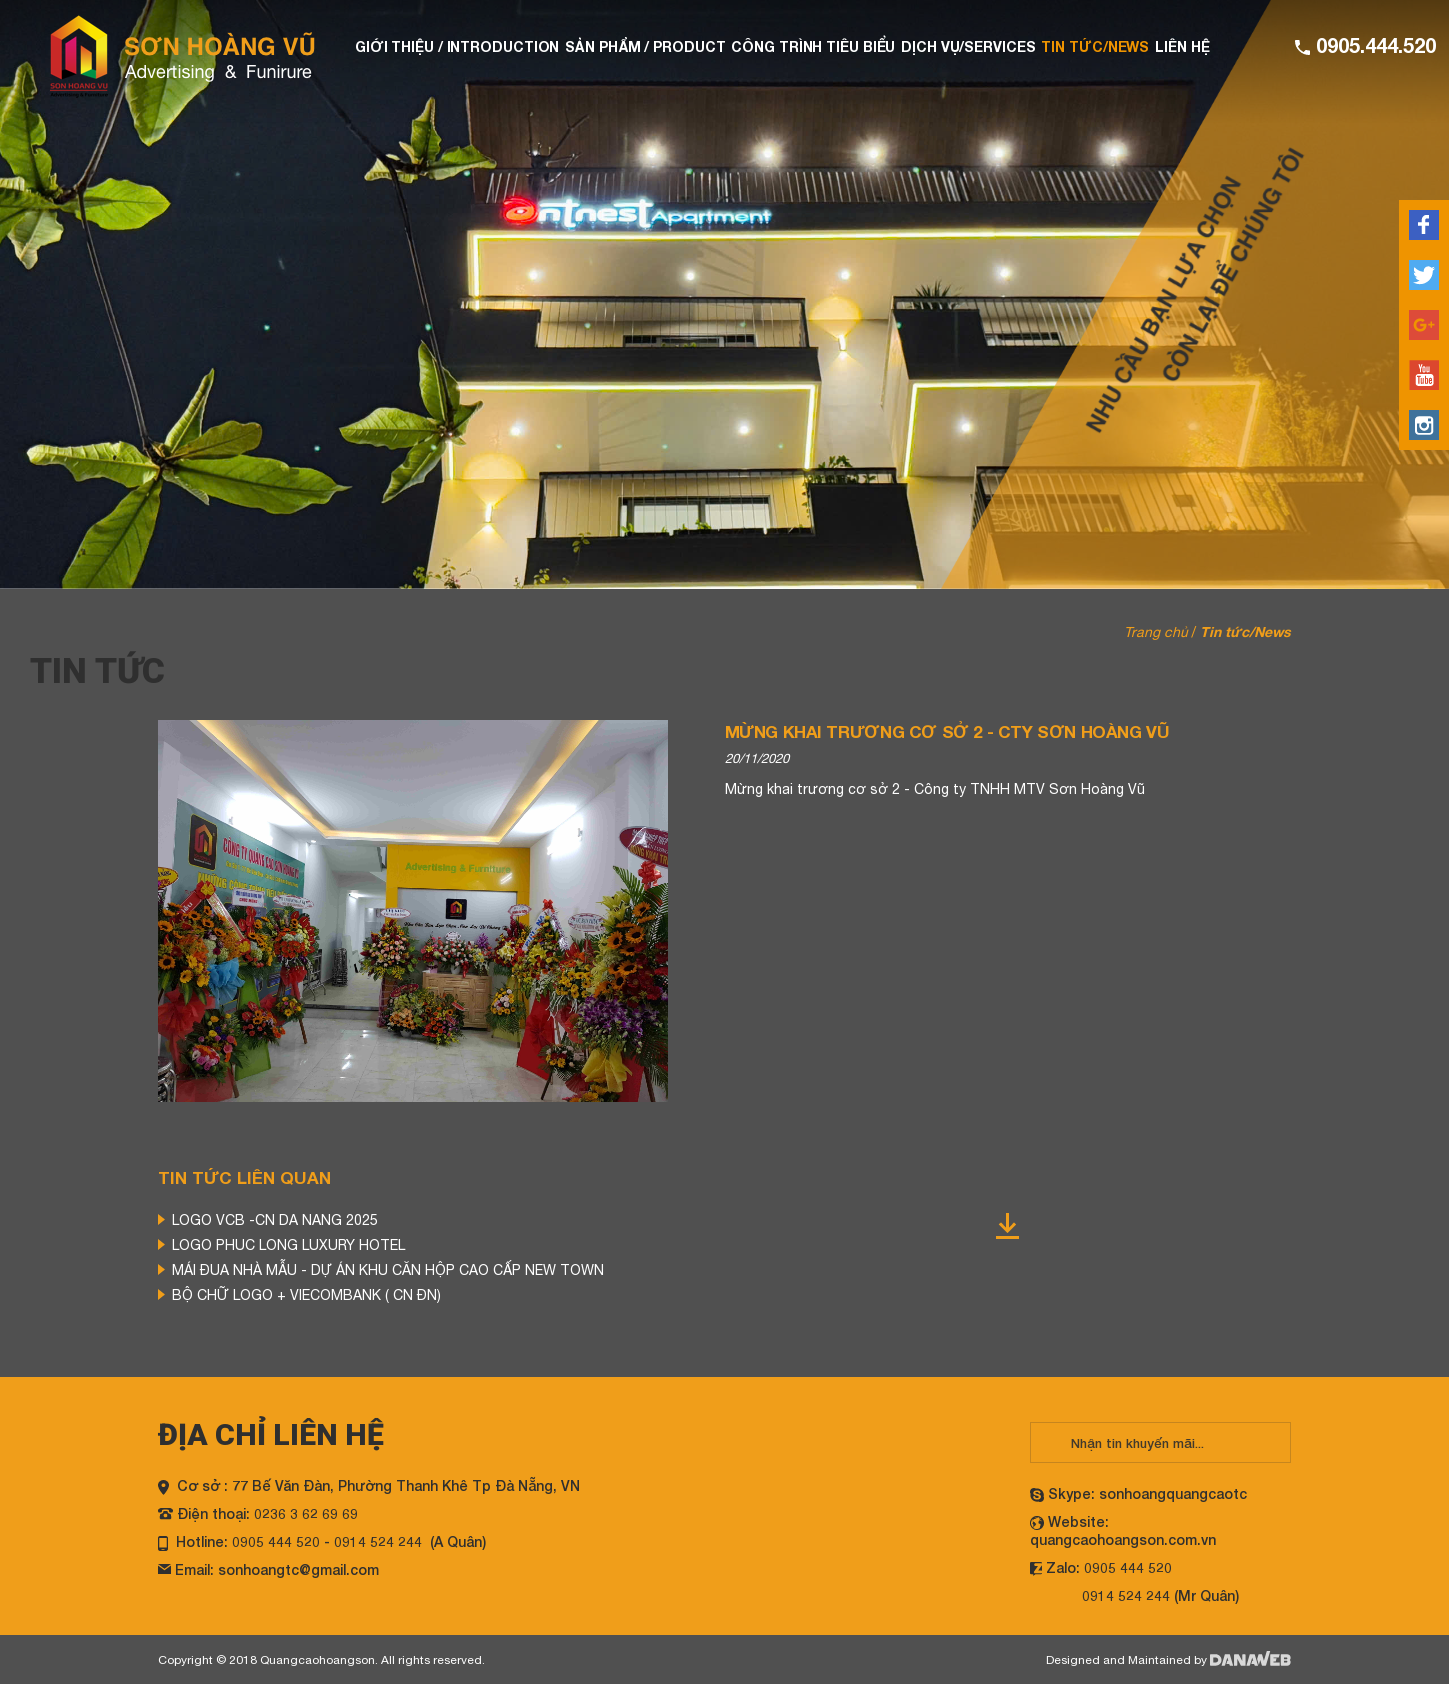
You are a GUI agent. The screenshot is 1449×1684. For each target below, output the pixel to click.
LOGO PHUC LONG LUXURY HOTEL (288, 1245)
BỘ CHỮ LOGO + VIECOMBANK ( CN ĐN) (306, 1295)
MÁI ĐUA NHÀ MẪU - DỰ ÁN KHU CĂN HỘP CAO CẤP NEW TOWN (388, 1270)
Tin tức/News (1245, 631)
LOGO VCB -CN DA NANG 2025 (275, 1220)
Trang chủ (1156, 632)
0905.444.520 (1373, 45)
